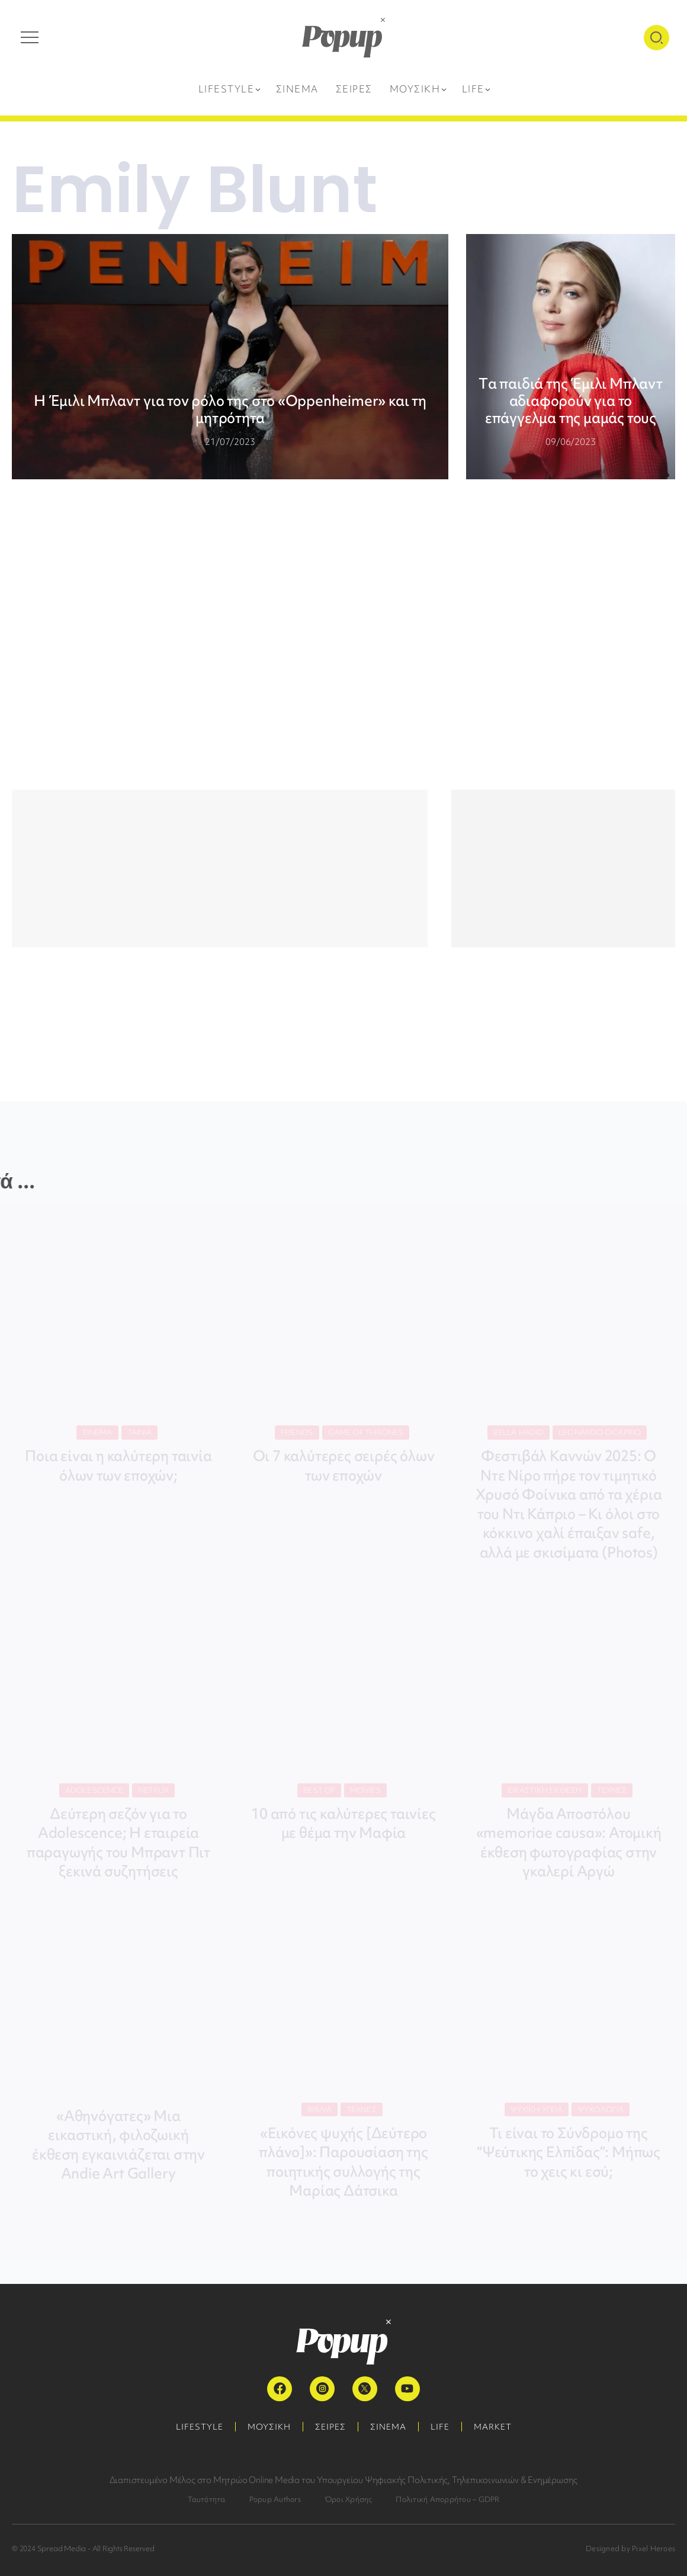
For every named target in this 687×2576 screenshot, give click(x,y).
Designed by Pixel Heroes (630, 2548)
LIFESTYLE (199, 2426)
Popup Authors (275, 2499)
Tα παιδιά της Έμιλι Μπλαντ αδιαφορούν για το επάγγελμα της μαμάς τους (571, 401)
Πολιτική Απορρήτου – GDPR (447, 2499)
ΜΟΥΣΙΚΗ (269, 2426)
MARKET (493, 2426)
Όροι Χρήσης (349, 2499)
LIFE (440, 2426)
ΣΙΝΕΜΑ (388, 2426)
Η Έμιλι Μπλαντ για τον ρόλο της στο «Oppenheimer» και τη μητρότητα (230, 409)
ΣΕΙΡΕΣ (330, 2426)
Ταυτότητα (207, 2499)
